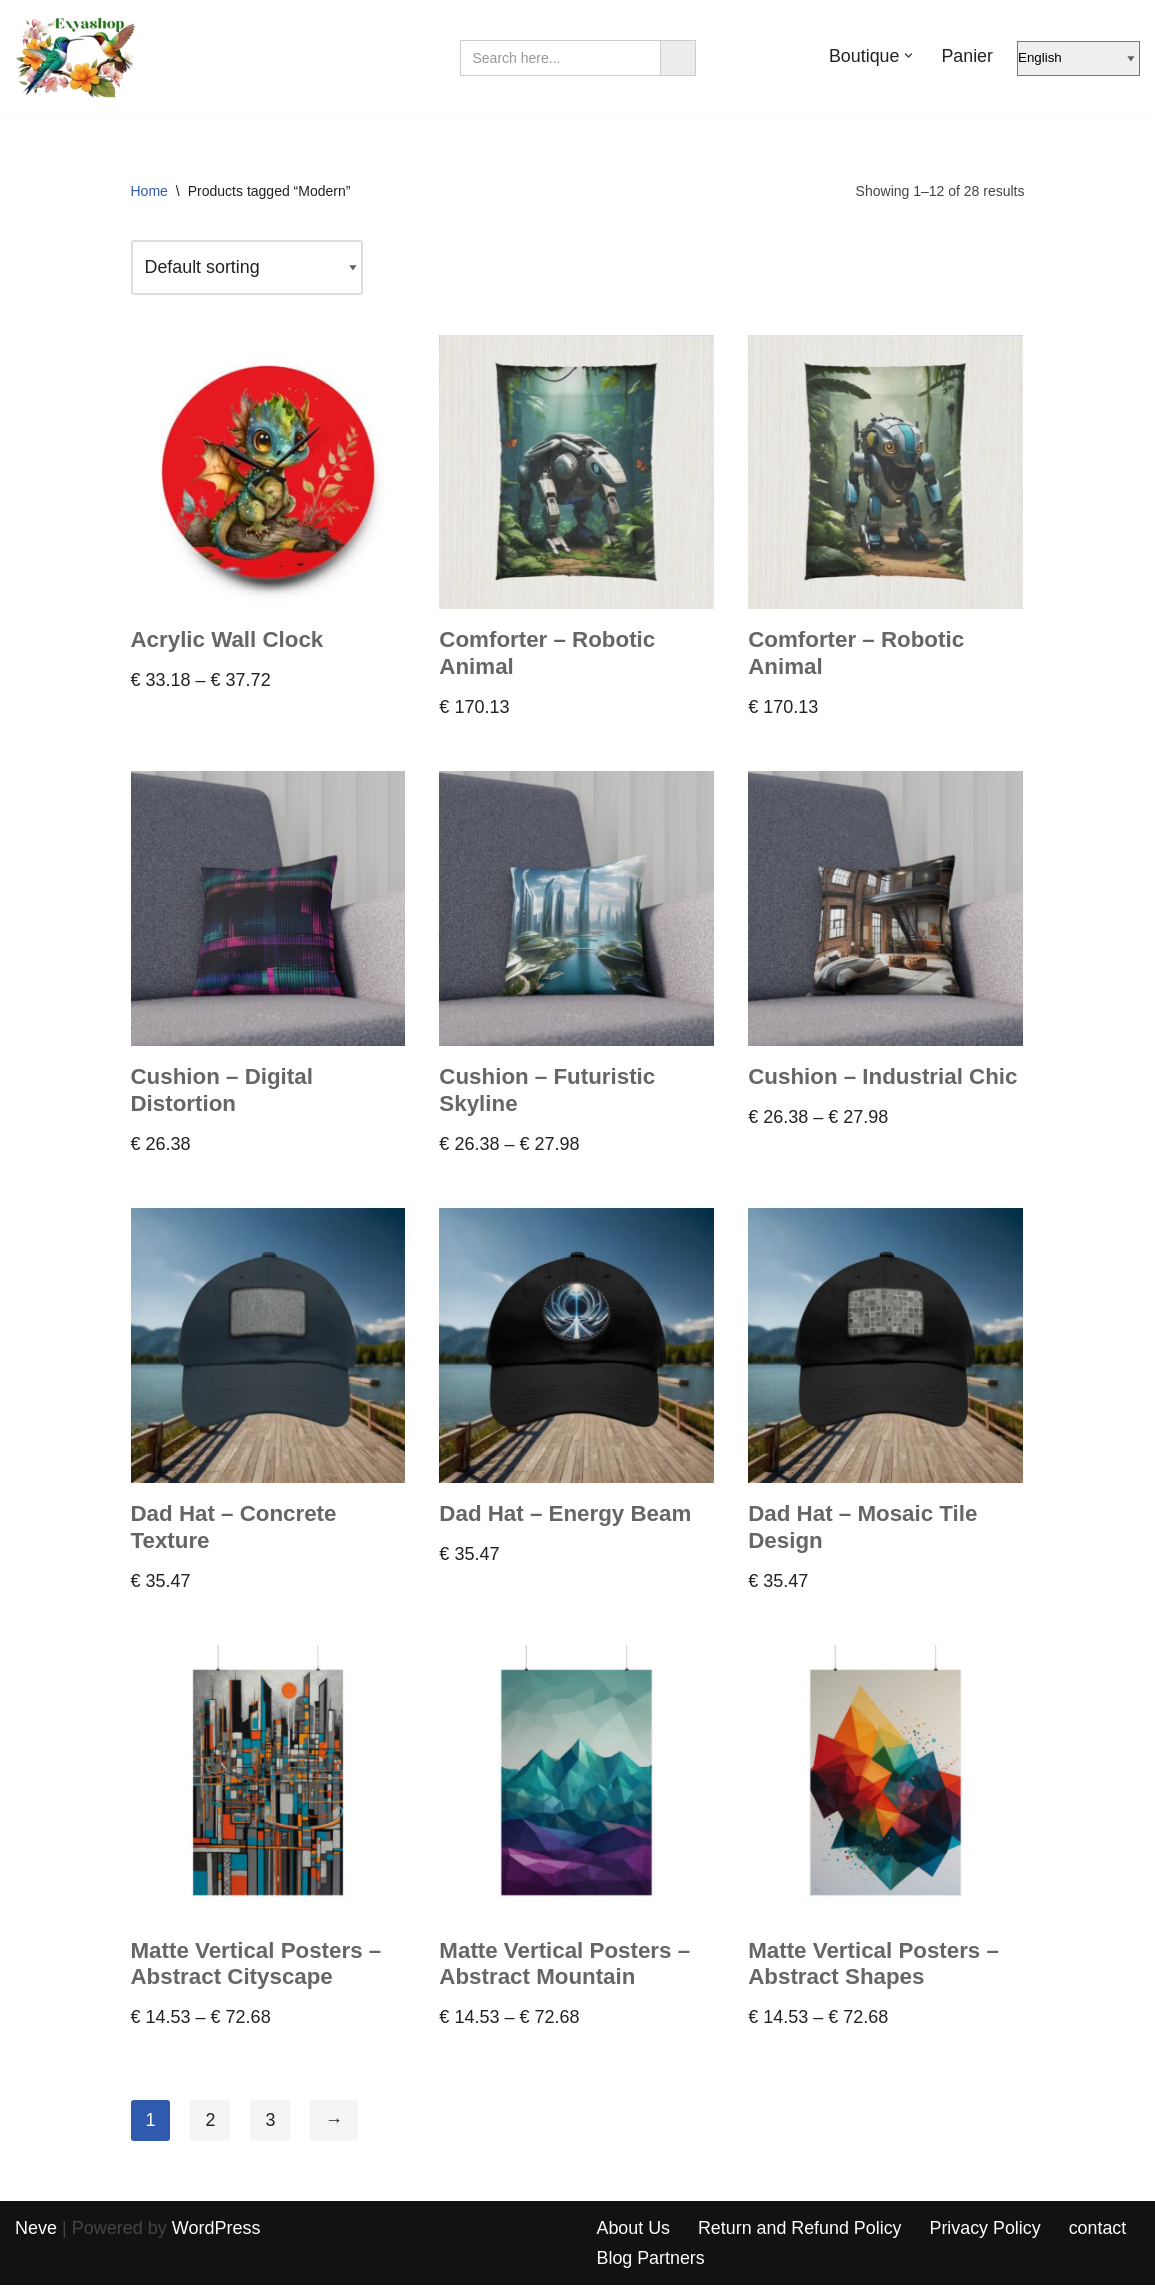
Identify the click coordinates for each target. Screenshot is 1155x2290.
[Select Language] (1078, 58)
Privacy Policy (988, 2233)
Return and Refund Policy (801, 2233)
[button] (908, 55)
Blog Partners (651, 2263)
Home (149, 191)
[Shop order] (248, 268)
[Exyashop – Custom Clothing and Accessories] (75, 58)
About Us (634, 2233)
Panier (967, 56)
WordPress (216, 2233)
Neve (36, 2233)
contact (1101, 2233)
